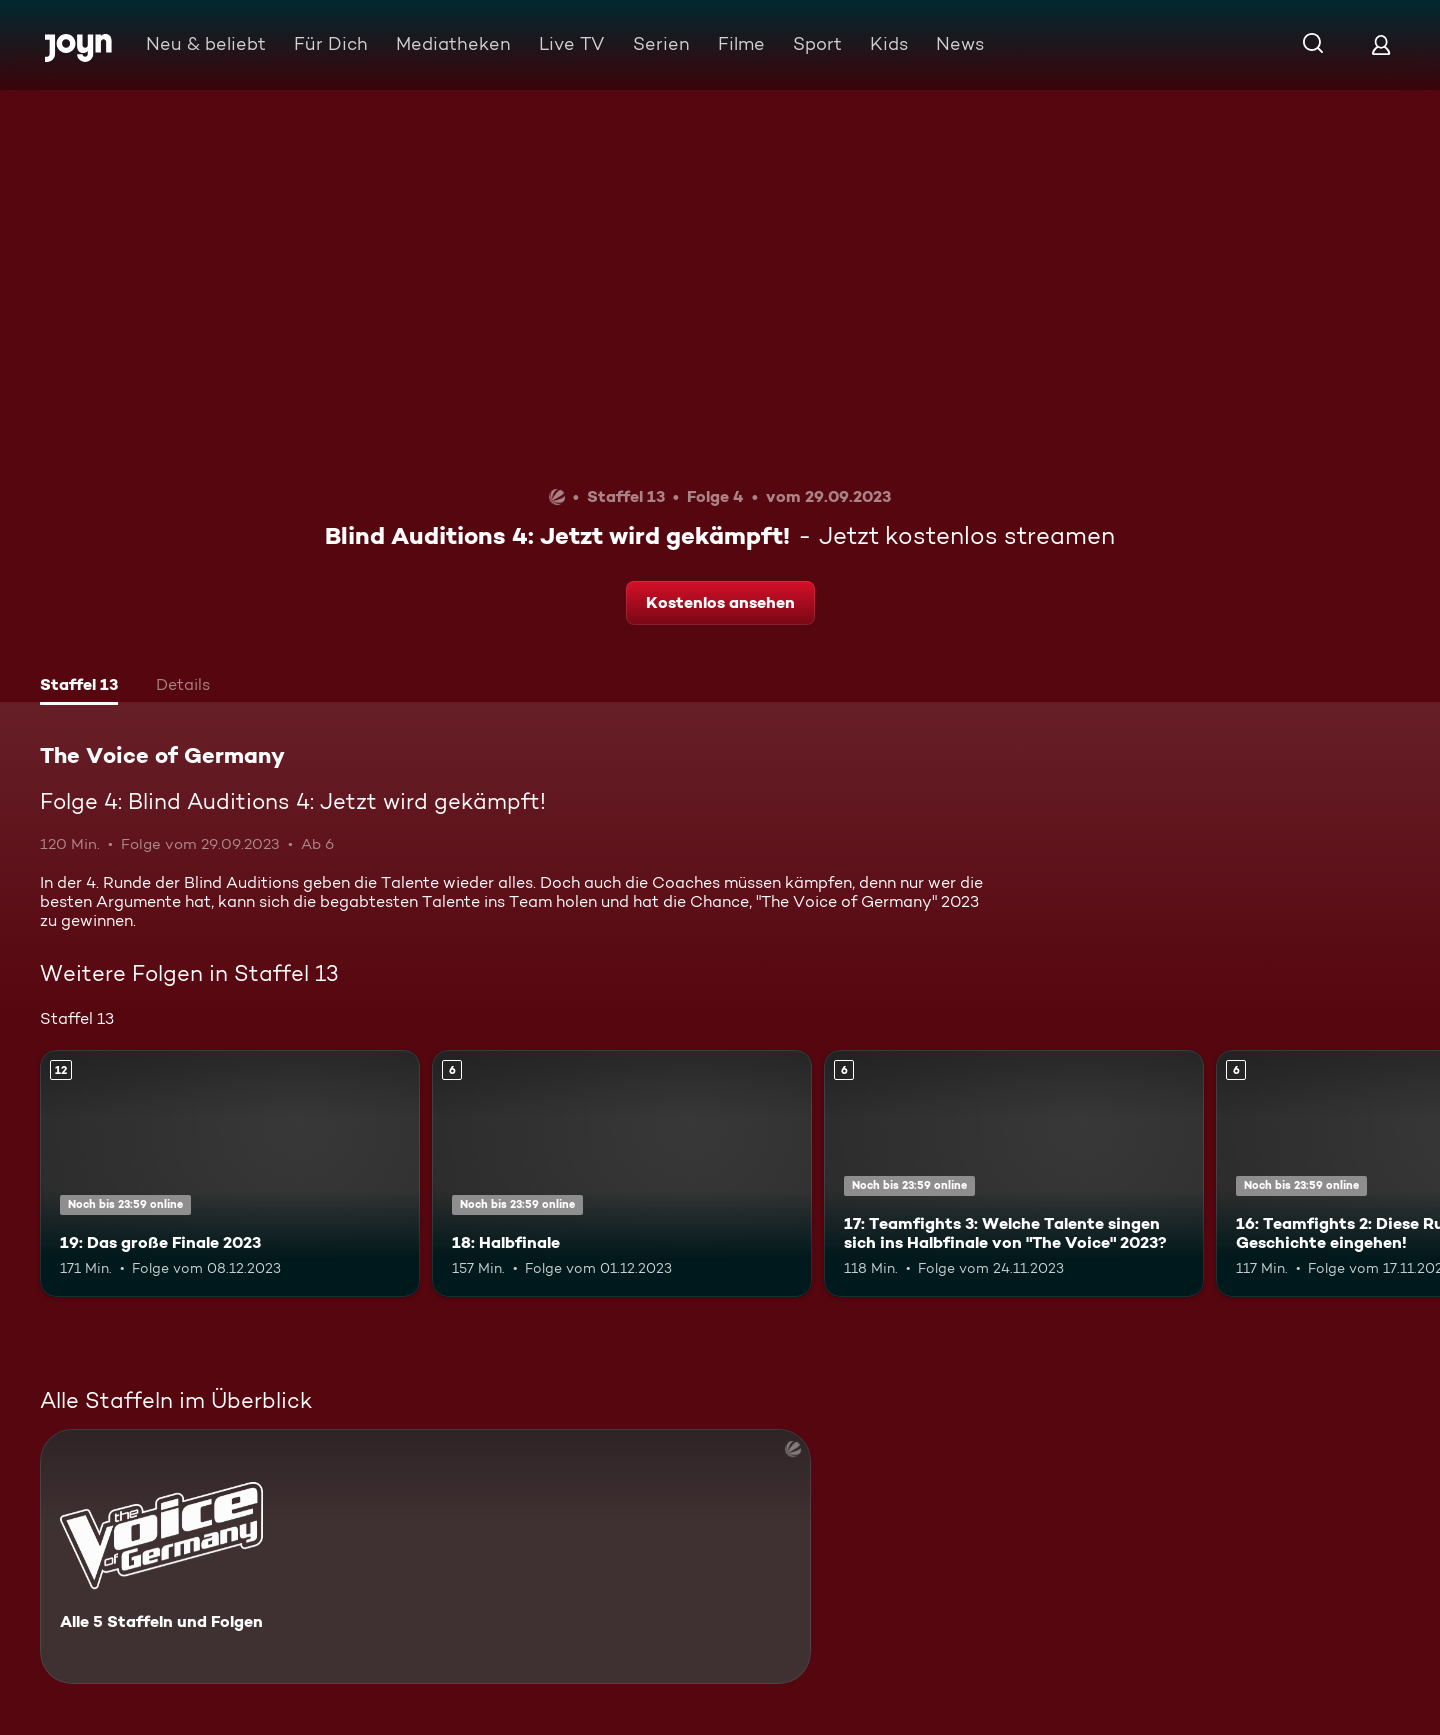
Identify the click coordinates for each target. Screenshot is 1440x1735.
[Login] (1381, 44)
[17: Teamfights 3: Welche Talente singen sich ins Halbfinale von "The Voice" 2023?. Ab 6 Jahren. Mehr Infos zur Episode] (1014, 1173)
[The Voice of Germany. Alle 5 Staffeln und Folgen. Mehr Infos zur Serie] (425, 1556)
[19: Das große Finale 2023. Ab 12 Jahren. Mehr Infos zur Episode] (230, 1173)
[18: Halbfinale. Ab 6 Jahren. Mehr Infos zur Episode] (622, 1173)
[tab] (79, 687)
